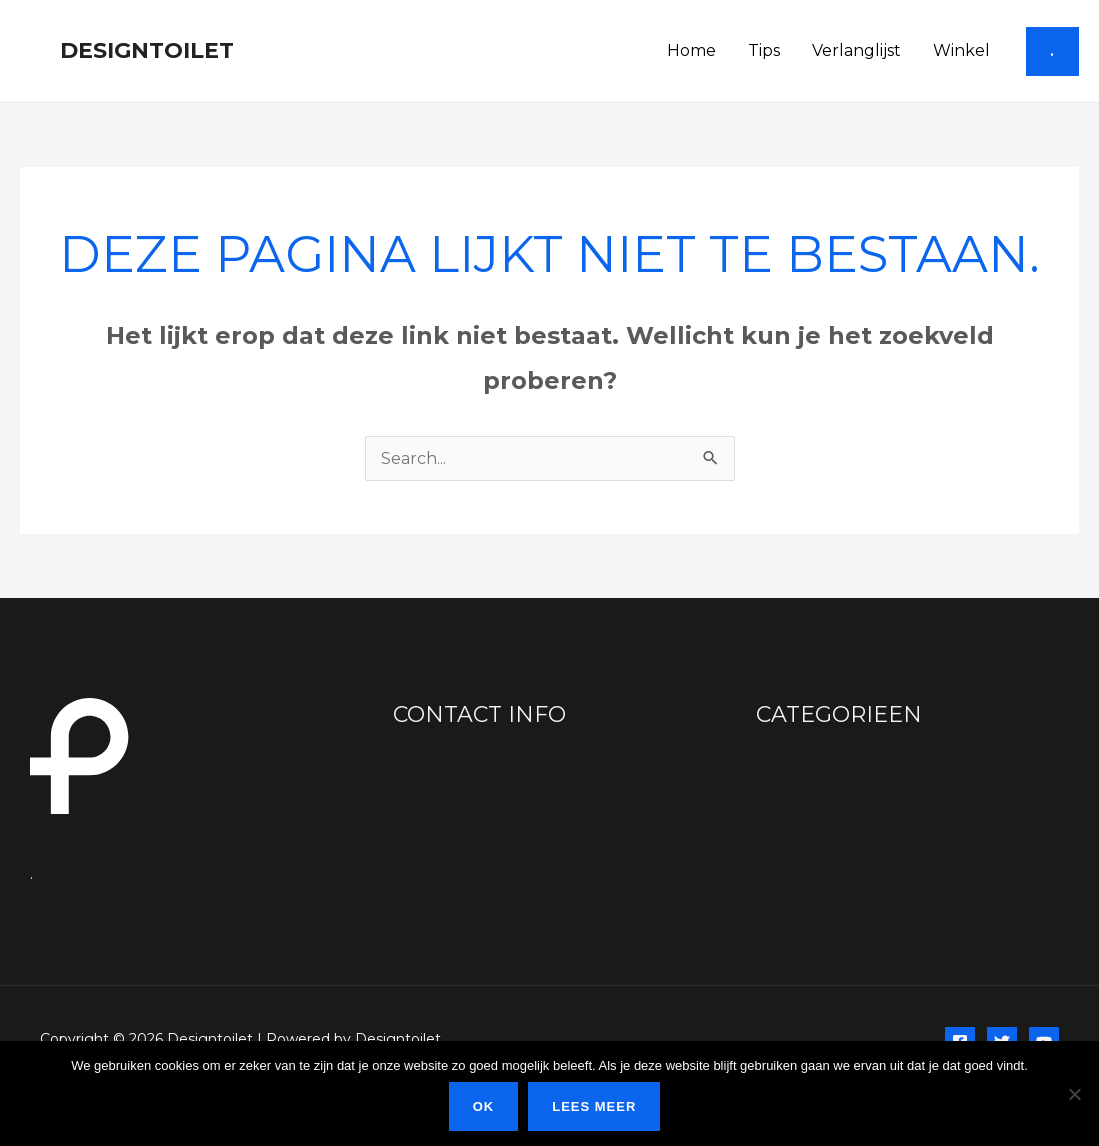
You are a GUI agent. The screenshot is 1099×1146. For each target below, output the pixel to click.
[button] (1052, 51)
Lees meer (594, 1106)
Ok (484, 1106)
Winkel (961, 50)
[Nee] (1074, 1094)
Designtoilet (147, 50)
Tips (764, 50)
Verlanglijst (856, 50)
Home (691, 50)
